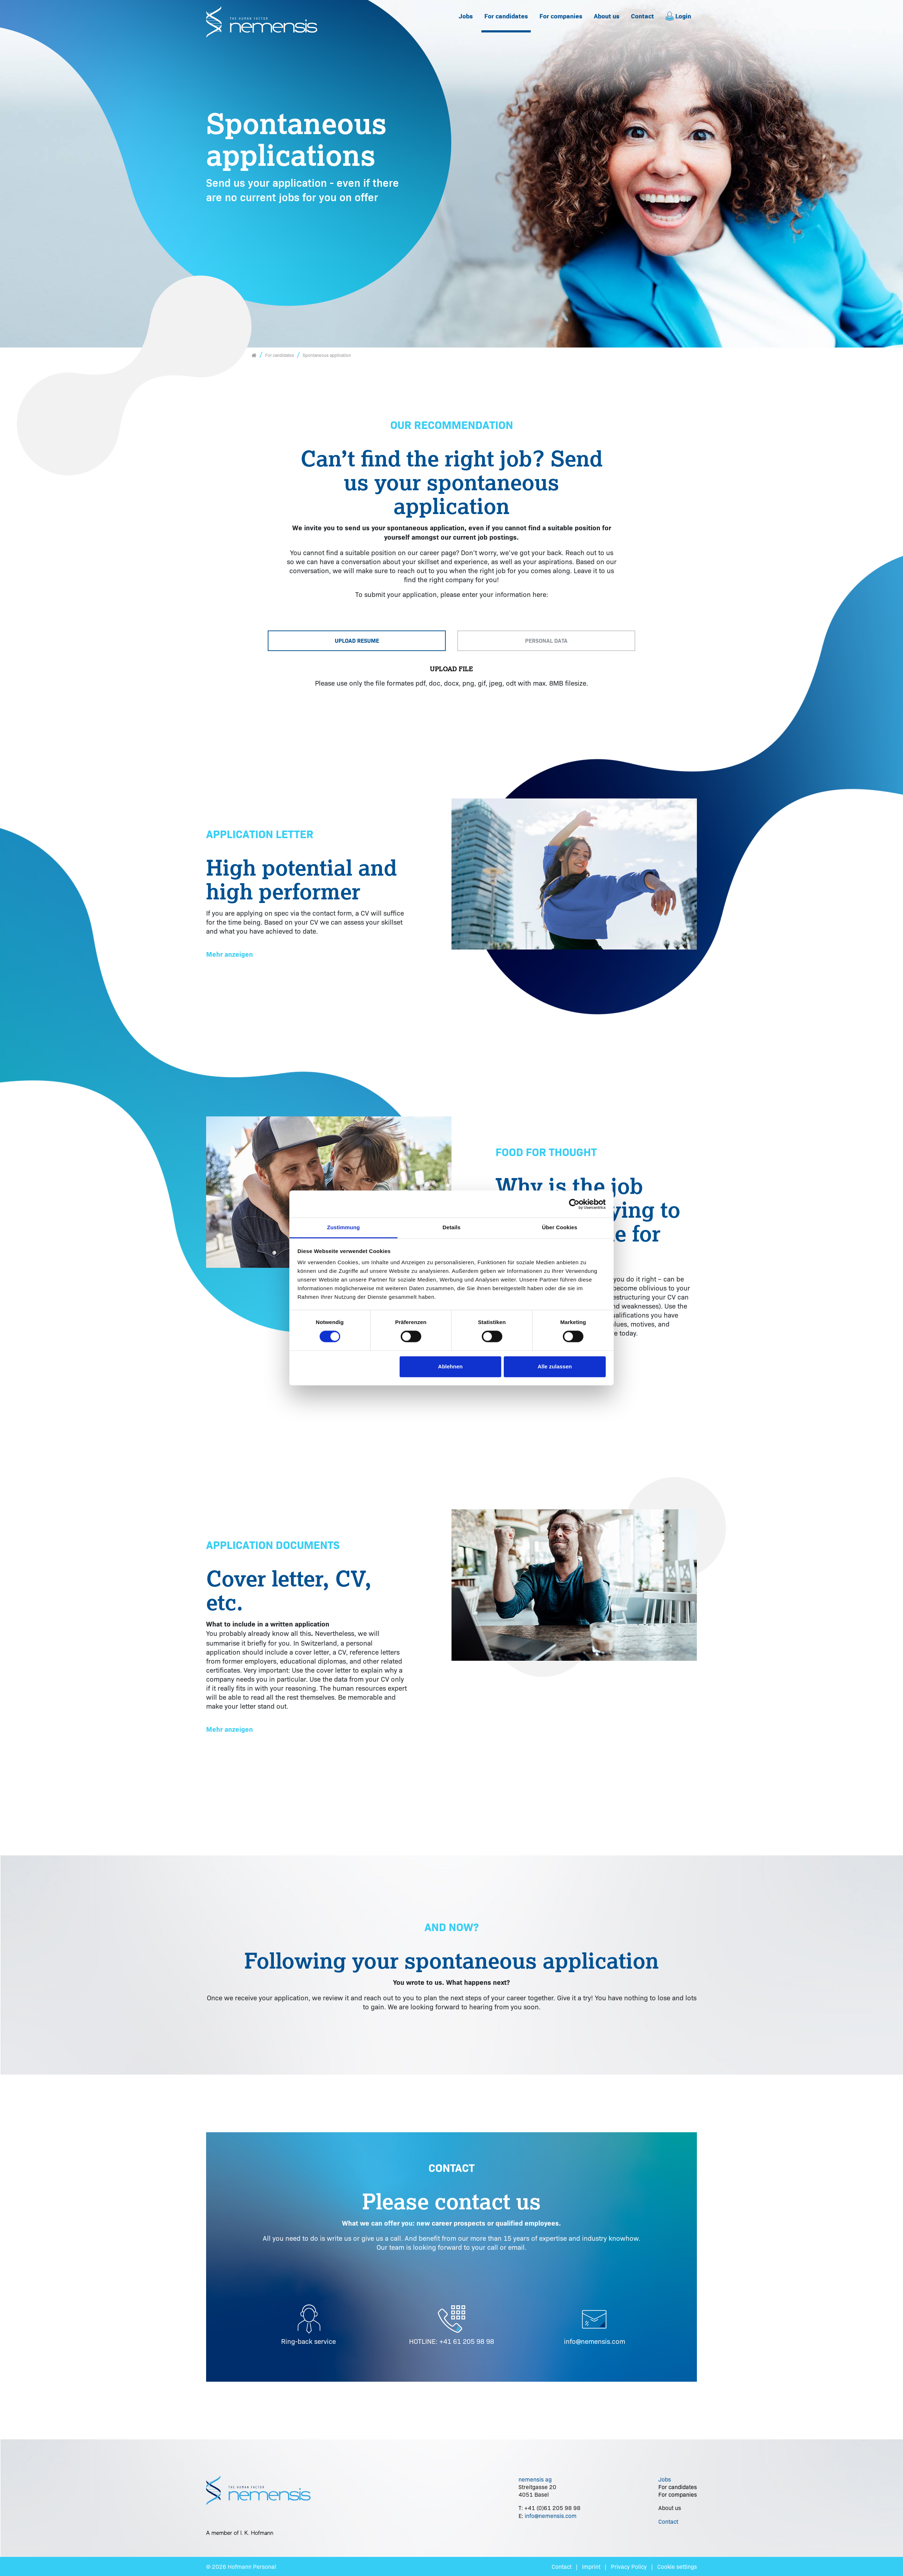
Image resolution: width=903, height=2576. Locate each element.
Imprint (591, 2566)
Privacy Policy (629, 2566)
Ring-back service (308, 2341)
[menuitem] (466, 16)
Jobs (466, 16)
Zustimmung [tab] (343, 1227)
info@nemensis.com (594, 2341)
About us (606, 16)
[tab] (357, 640)
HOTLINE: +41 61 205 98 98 (451, 2341)
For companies (560, 16)
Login (678, 16)
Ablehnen (450, 1366)
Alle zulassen (555, 1366)
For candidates (506, 16)
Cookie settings (677, 2566)
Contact (642, 16)
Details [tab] (451, 1227)
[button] (229, 954)
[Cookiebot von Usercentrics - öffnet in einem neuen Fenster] (574, 1204)
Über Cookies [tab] (559, 1227)
